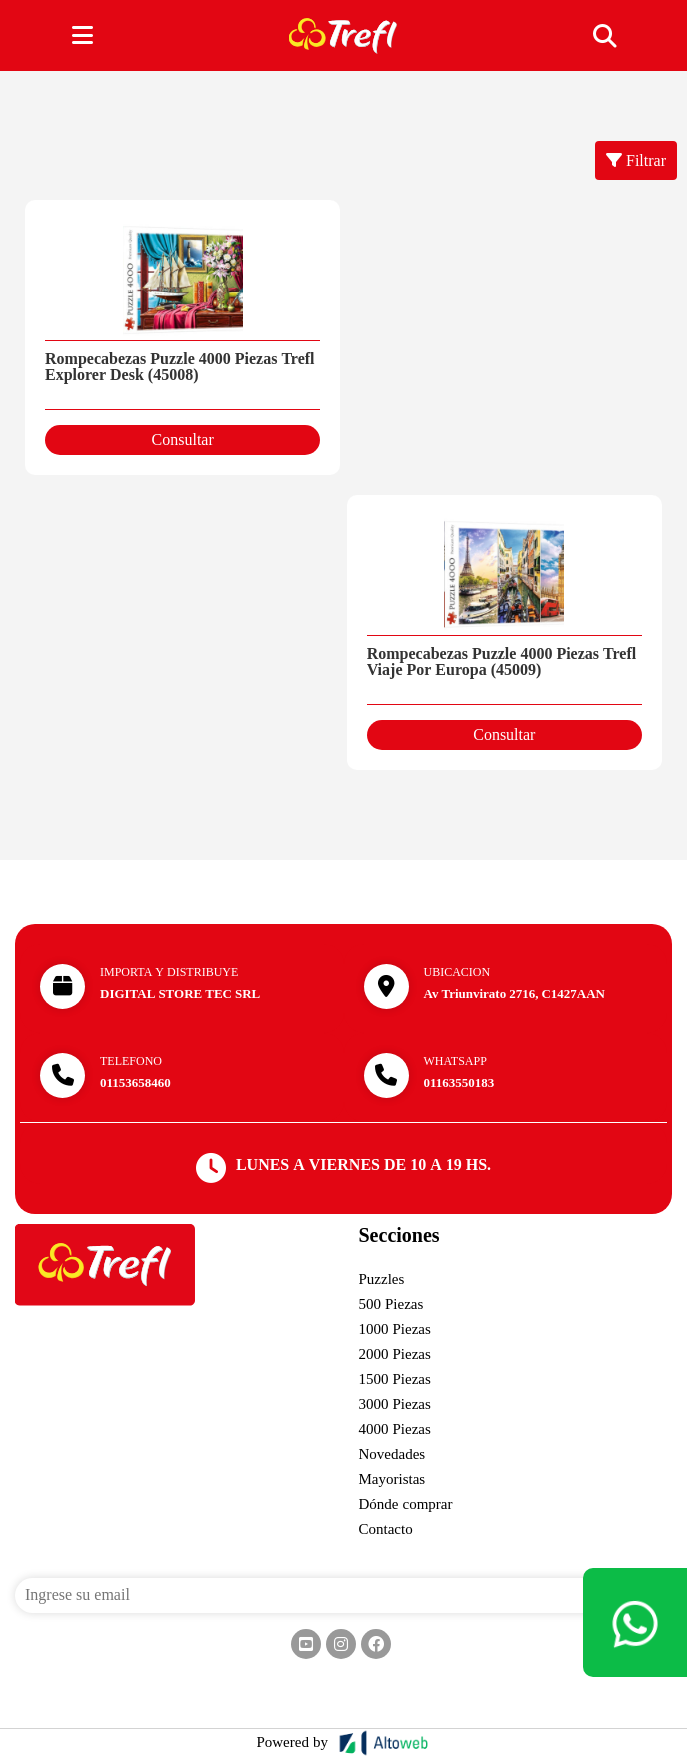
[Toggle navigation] (604, 35)
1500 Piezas (395, 1379)
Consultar (183, 440)
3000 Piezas (395, 1404)
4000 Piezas (395, 1429)
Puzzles (382, 1279)
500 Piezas (391, 1304)
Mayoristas (392, 1479)
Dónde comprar (406, 1504)
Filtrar (636, 161)
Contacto (386, 1529)
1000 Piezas (395, 1329)
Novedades (392, 1454)
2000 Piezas (395, 1354)
